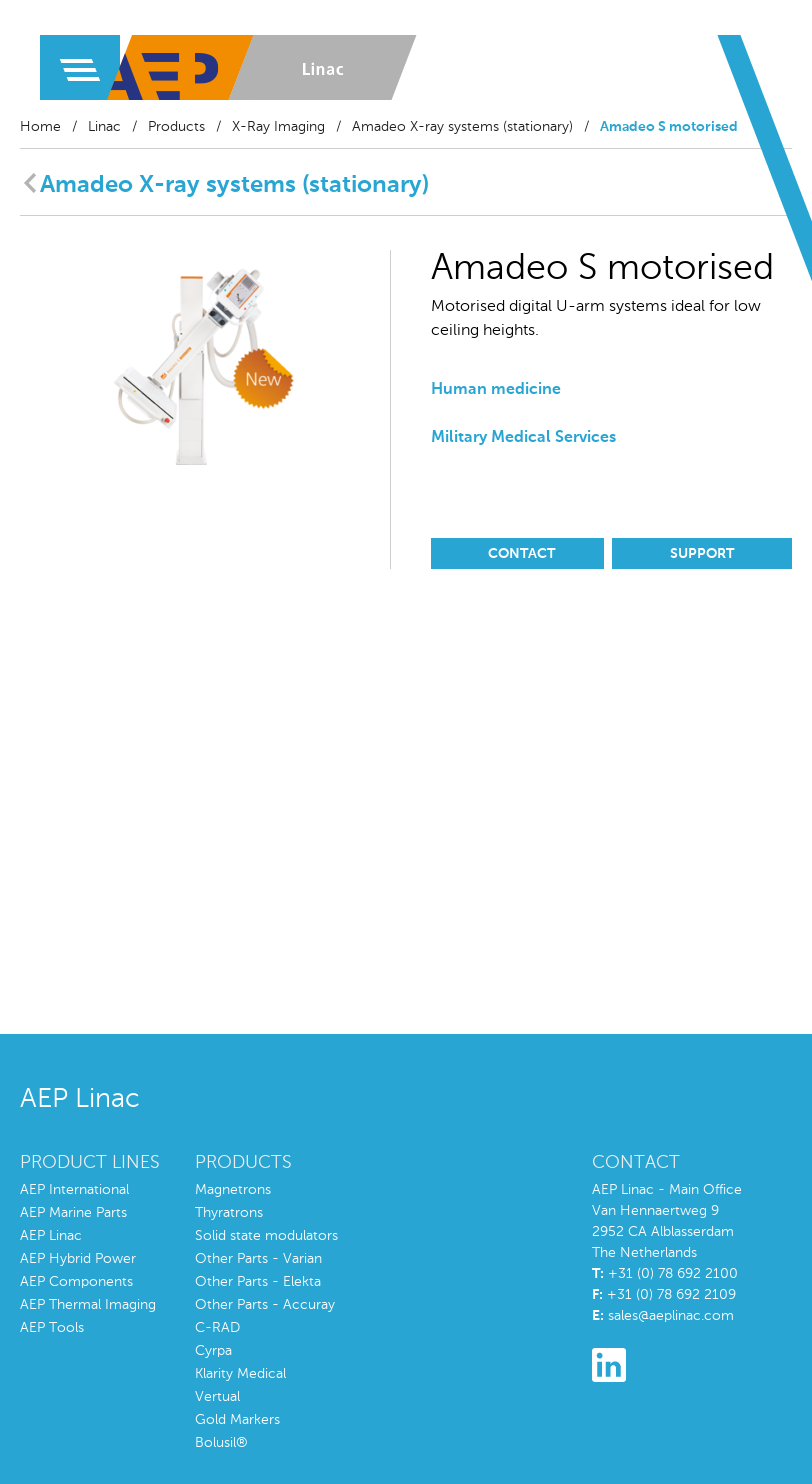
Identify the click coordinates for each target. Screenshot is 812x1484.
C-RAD (217, 1328)
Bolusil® (221, 1443)
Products (176, 127)
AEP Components (76, 1282)
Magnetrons (233, 1190)
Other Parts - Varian (258, 1259)
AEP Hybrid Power (78, 1259)
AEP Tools (52, 1328)
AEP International (74, 1190)
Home (40, 127)
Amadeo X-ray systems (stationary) (462, 127)
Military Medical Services (523, 438)
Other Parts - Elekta (258, 1282)
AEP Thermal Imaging (88, 1305)
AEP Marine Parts (73, 1213)
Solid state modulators (266, 1236)
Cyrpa (213, 1351)
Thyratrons (229, 1213)
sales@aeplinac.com (671, 1316)
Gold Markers (237, 1420)
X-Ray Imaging (278, 127)
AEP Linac (51, 1236)
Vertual (217, 1397)
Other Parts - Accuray (265, 1305)
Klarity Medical (240, 1374)
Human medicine (496, 390)
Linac (104, 127)
